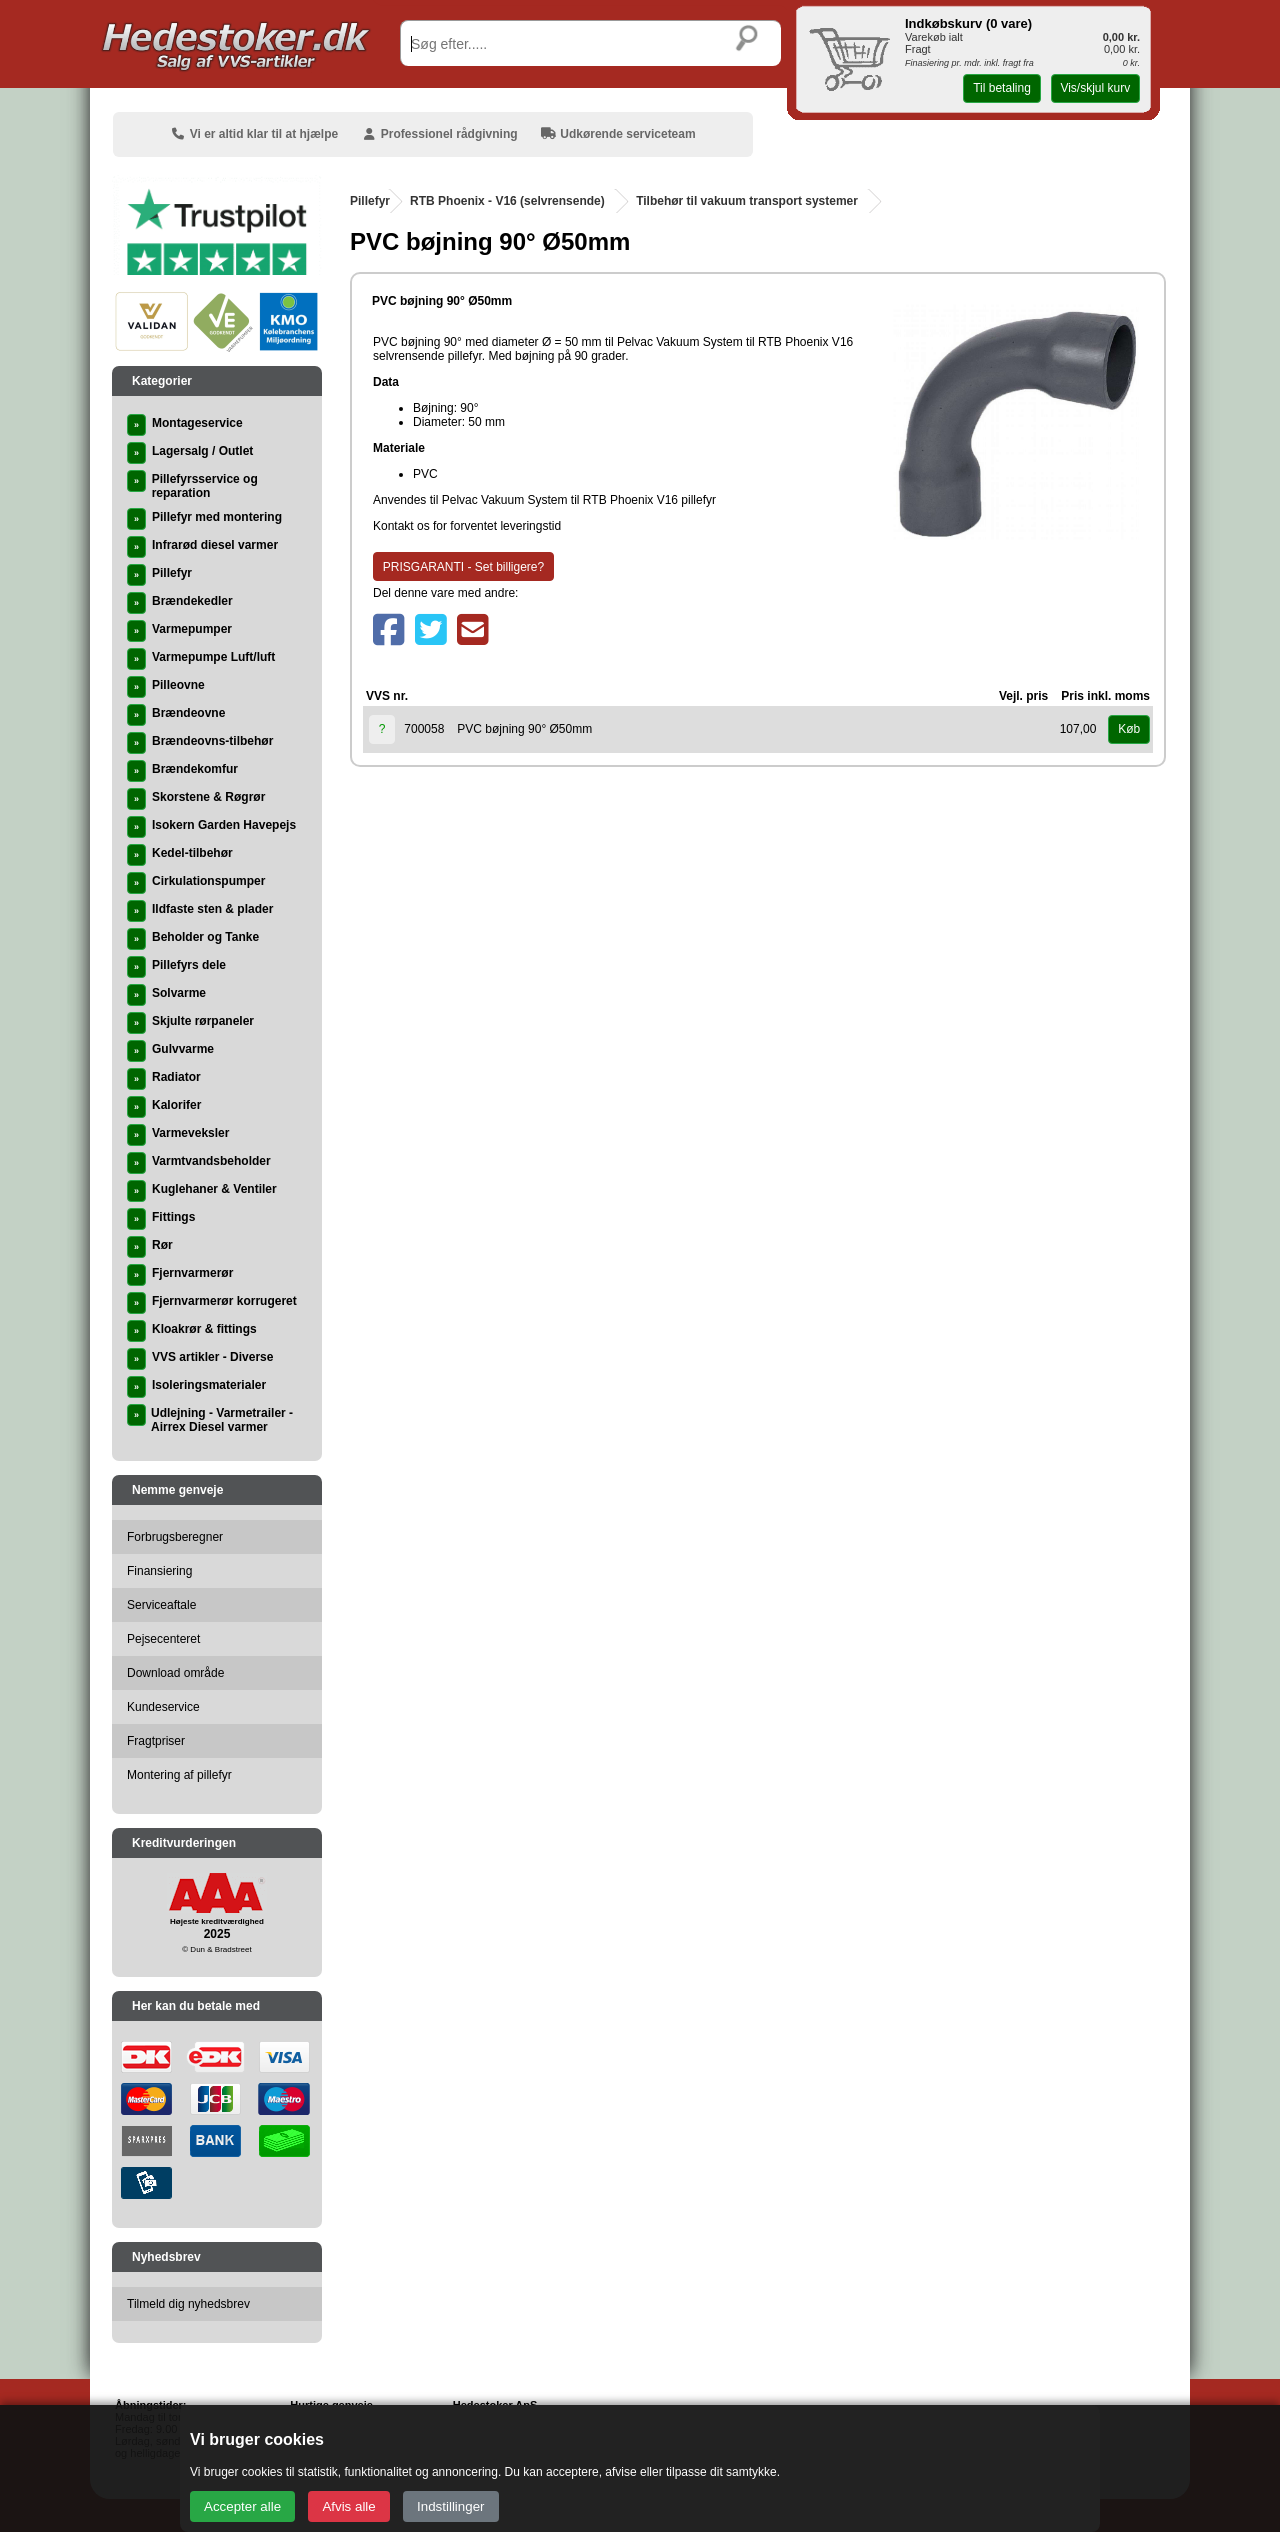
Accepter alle (242, 2506)
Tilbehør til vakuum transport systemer (747, 201)
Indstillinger (450, 2506)
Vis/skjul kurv (1095, 88)
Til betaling (1002, 88)
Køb (1129, 729)
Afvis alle (348, 2506)
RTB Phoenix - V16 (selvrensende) (507, 201)
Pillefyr (370, 201)
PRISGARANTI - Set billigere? (463, 567)
